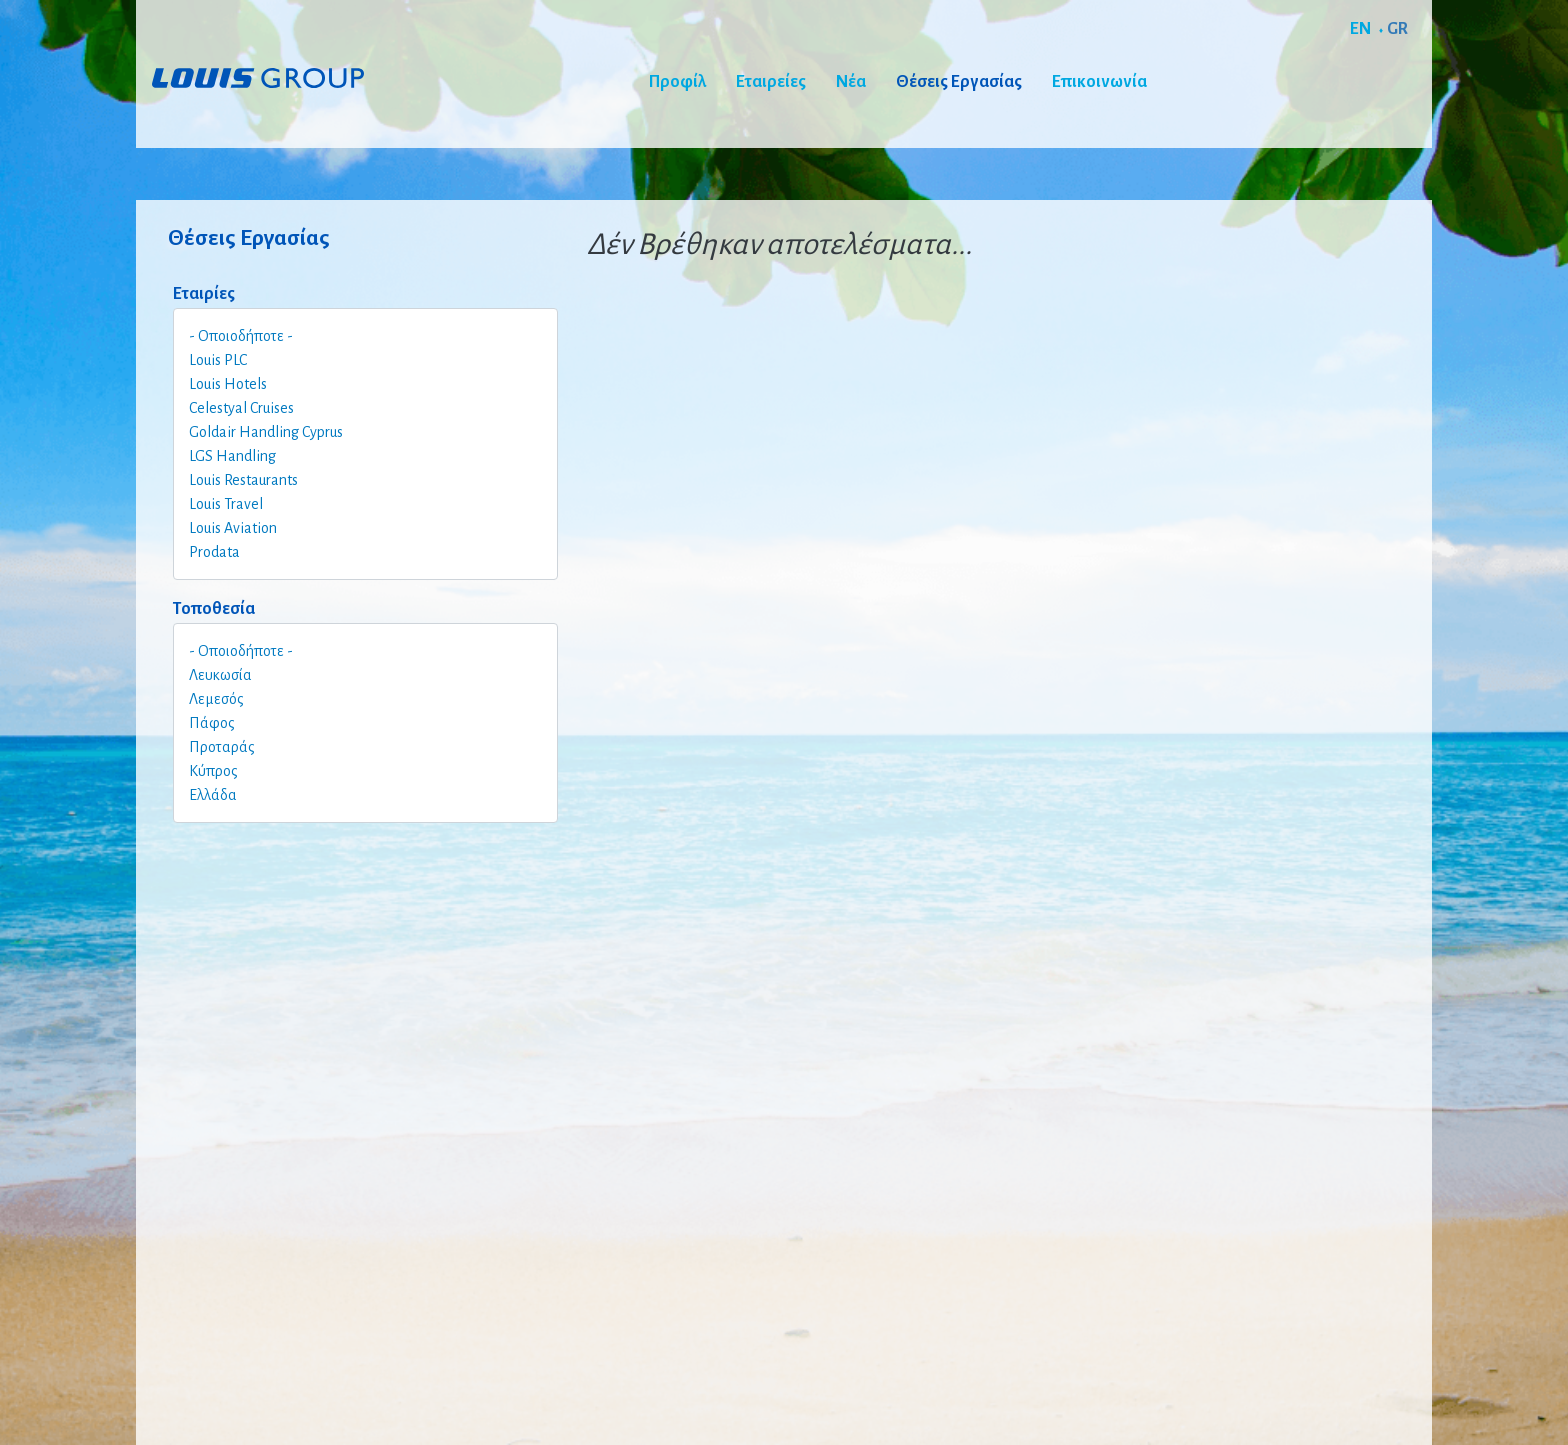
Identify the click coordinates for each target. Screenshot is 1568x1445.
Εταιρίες (204, 294)
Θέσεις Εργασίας (959, 82)
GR (1397, 29)
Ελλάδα (213, 795)
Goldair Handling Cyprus (266, 432)
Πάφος (212, 723)
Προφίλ (677, 82)
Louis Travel (226, 504)
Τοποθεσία (214, 609)
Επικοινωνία (1099, 82)
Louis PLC (218, 360)
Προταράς (222, 747)
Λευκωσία (220, 675)
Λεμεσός (216, 699)
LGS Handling (232, 456)
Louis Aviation (233, 528)
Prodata (214, 552)
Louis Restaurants (243, 480)
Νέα (851, 82)
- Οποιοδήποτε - (241, 336)
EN (1360, 29)
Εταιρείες (771, 82)
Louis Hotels (228, 384)
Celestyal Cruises (241, 408)
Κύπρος (213, 771)
